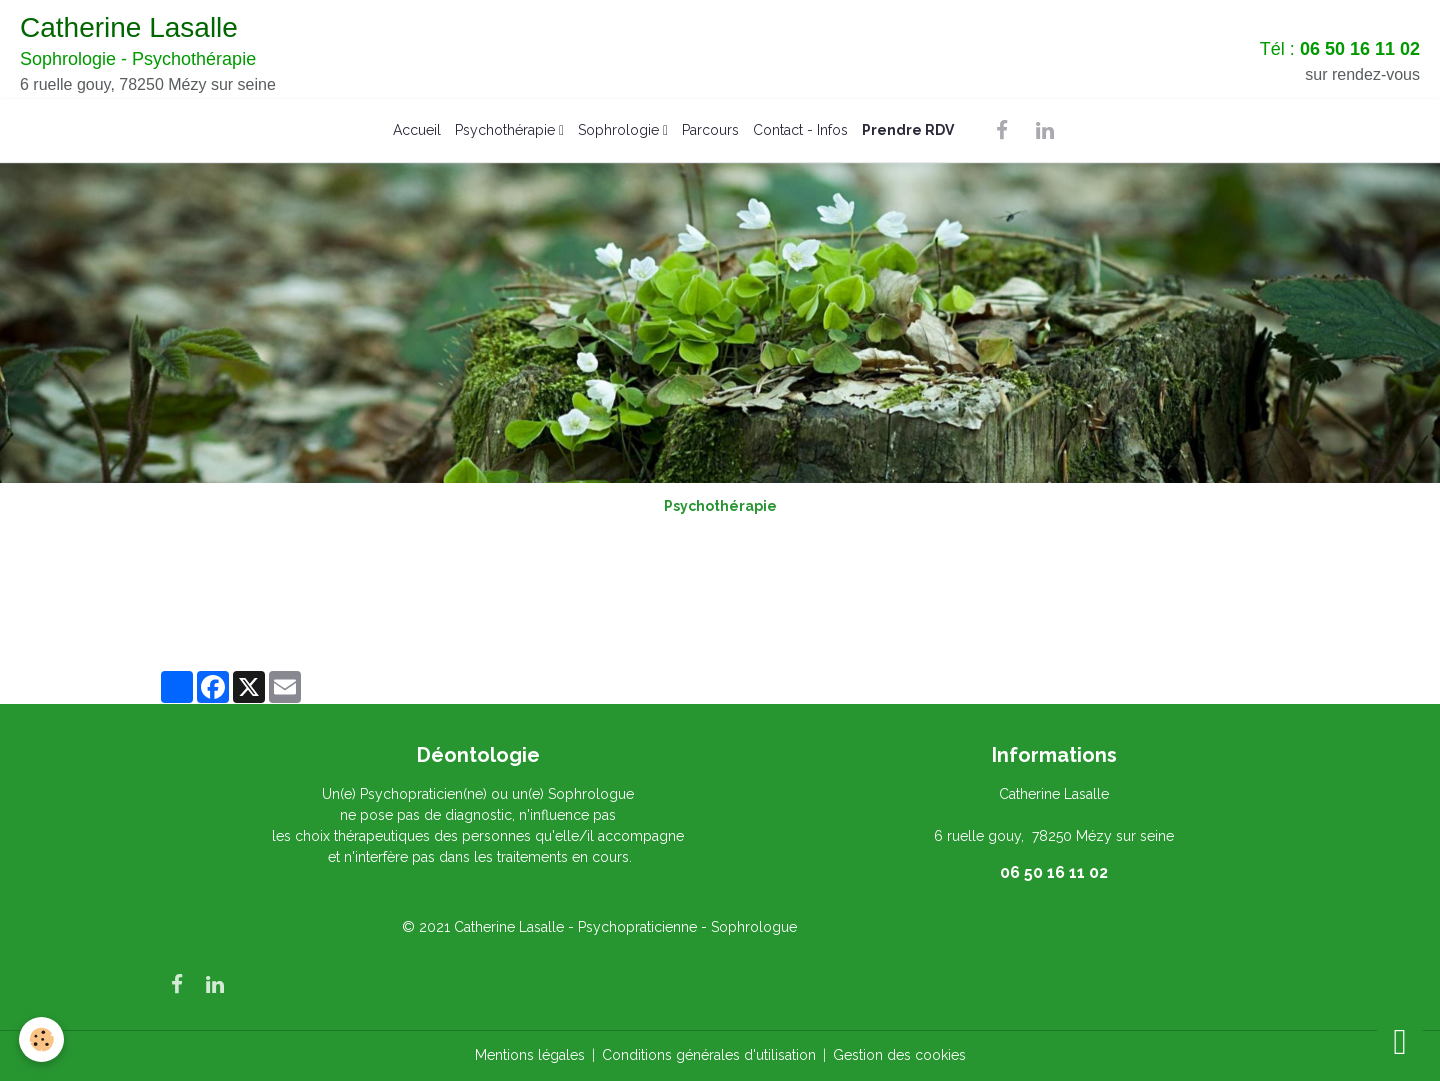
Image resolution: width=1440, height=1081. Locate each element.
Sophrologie (620, 130)
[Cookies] (42, 1039)
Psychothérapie (507, 130)
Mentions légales (530, 1055)
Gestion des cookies (899, 1055)
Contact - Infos (800, 130)
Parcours (710, 130)
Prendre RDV (908, 130)
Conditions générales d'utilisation (709, 1055)
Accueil (417, 130)
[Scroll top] (1400, 1041)
